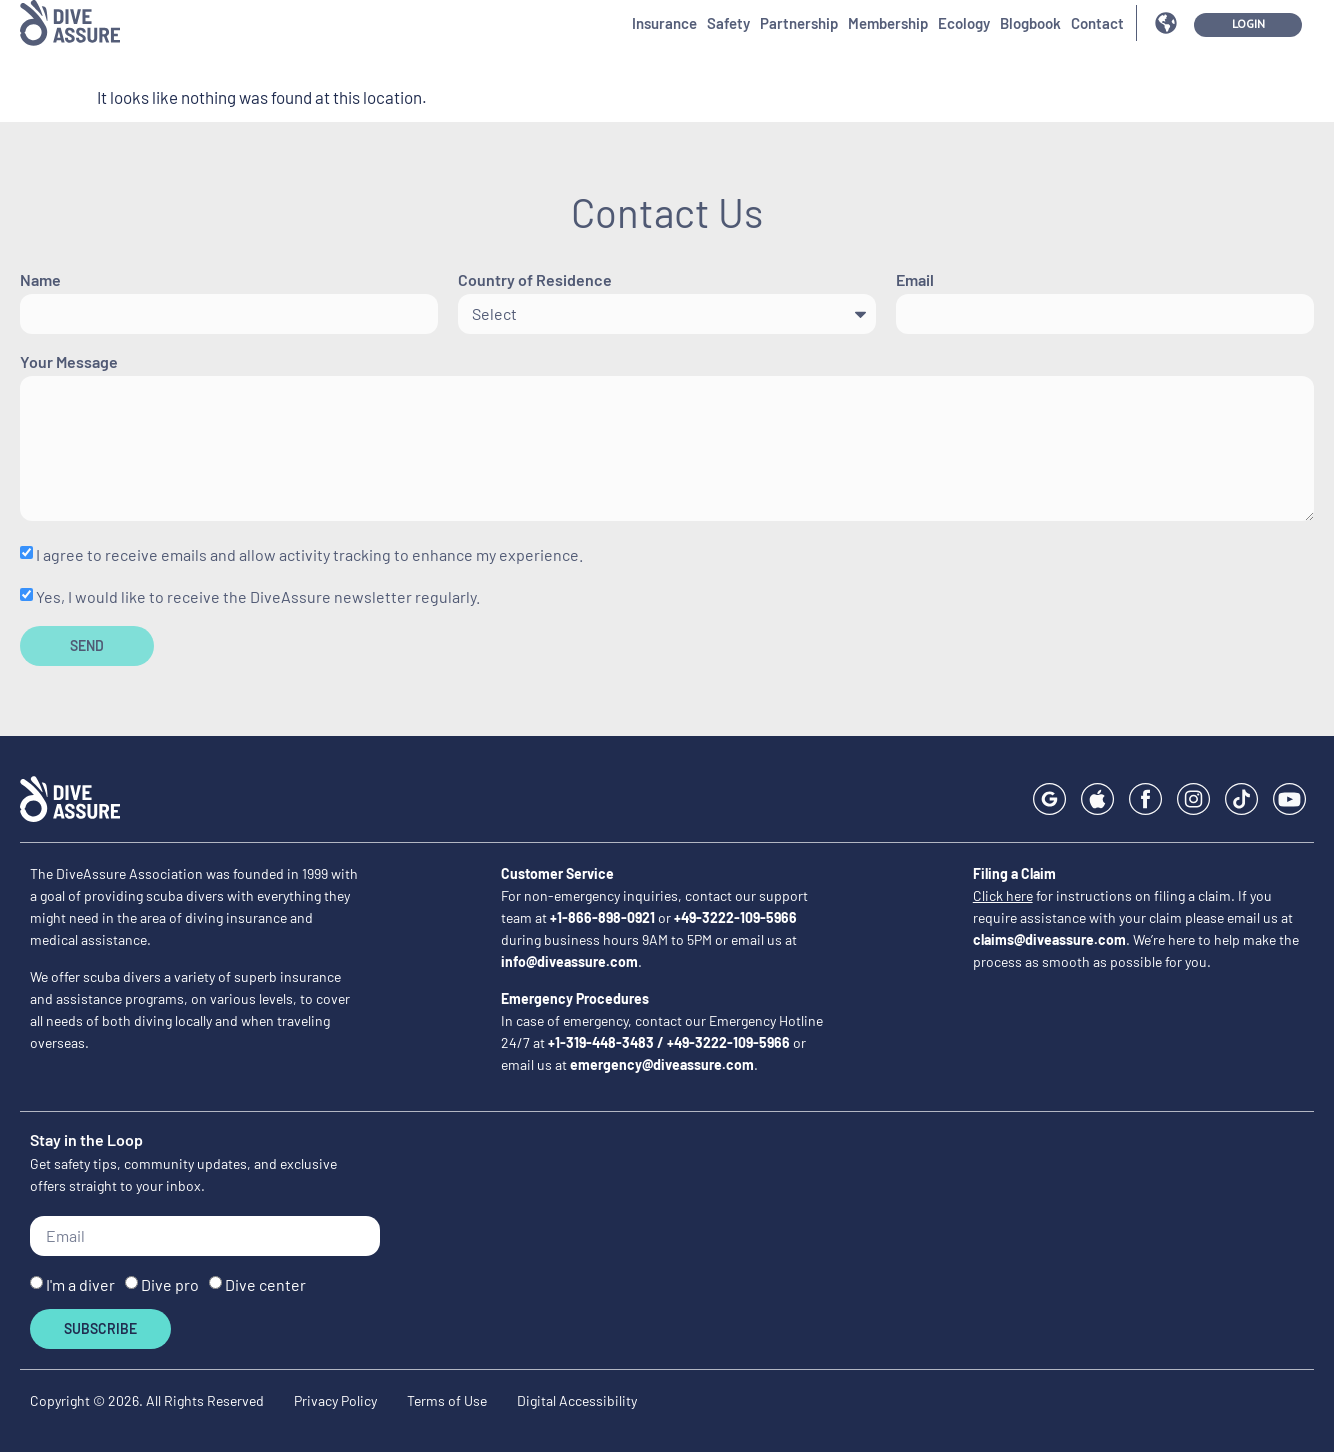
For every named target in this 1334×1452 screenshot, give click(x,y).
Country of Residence (535, 280)
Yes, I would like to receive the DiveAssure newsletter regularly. (258, 596)
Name (40, 280)
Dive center (265, 1284)
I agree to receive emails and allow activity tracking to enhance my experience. (309, 554)
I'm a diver (80, 1284)
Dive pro (170, 1284)
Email (915, 280)
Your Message (69, 362)
